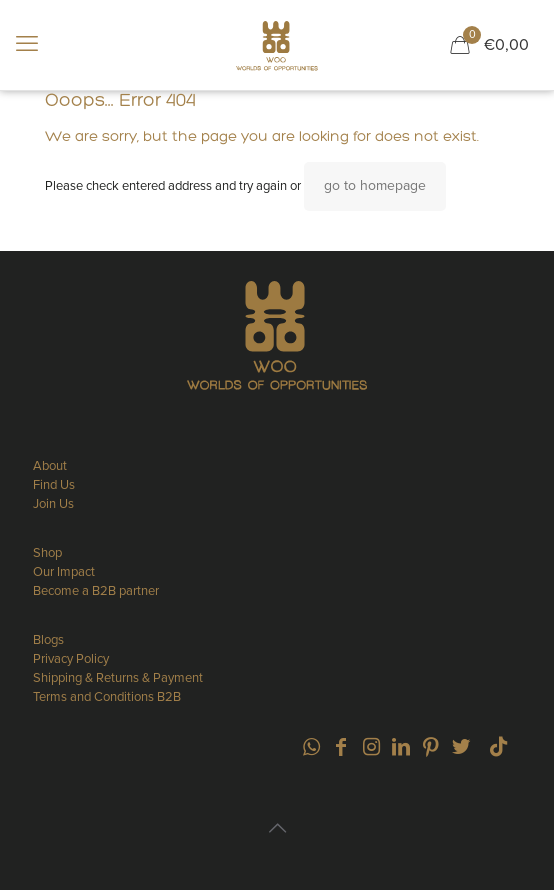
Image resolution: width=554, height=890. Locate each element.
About (50, 466)
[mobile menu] (27, 45)
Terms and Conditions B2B (107, 697)
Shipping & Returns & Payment (118, 678)
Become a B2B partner (96, 591)
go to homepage (375, 185)
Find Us (54, 485)
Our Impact (64, 572)
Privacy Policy (71, 659)
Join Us (53, 504)
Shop (47, 553)
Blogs (48, 640)
